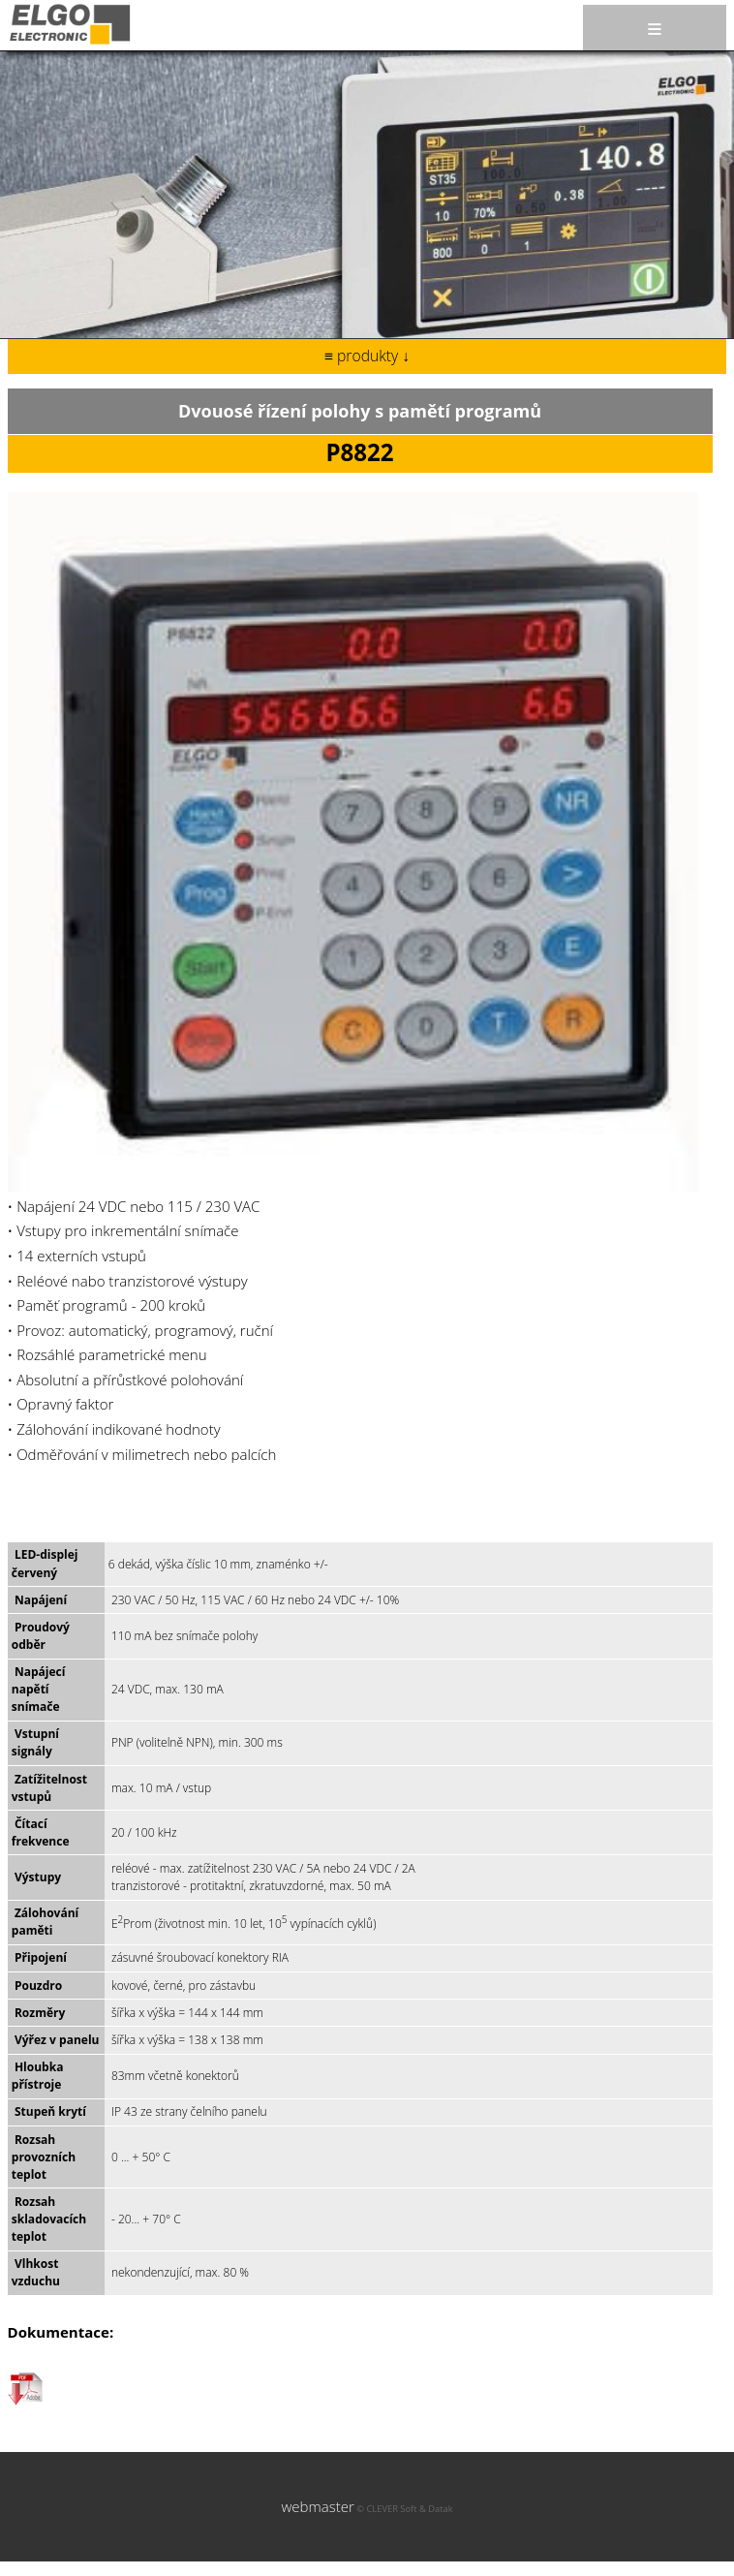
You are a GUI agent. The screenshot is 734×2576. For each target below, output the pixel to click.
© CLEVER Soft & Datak (403, 2508)
